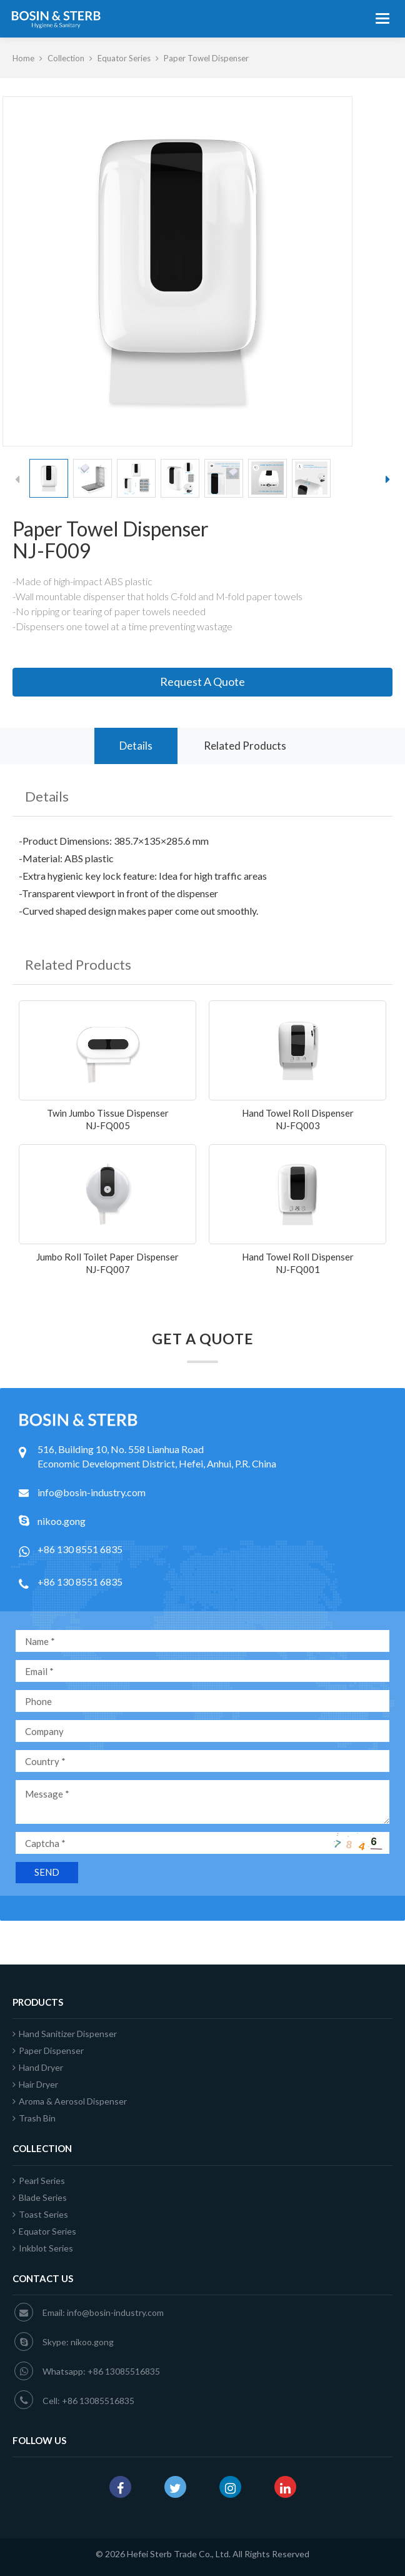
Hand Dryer (37, 2067)
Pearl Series (38, 2180)
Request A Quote (202, 681)
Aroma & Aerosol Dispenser (69, 2101)
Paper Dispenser (48, 2050)
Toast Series (40, 2214)
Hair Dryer (35, 2084)
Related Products (245, 745)
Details (135, 745)
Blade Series (39, 2197)
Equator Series (124, 58)
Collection (66, 58)
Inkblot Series (42, 2248)
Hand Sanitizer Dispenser (64, 2033)
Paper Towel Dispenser (206, 58)
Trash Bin (34, 2118)
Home (23, 58)
